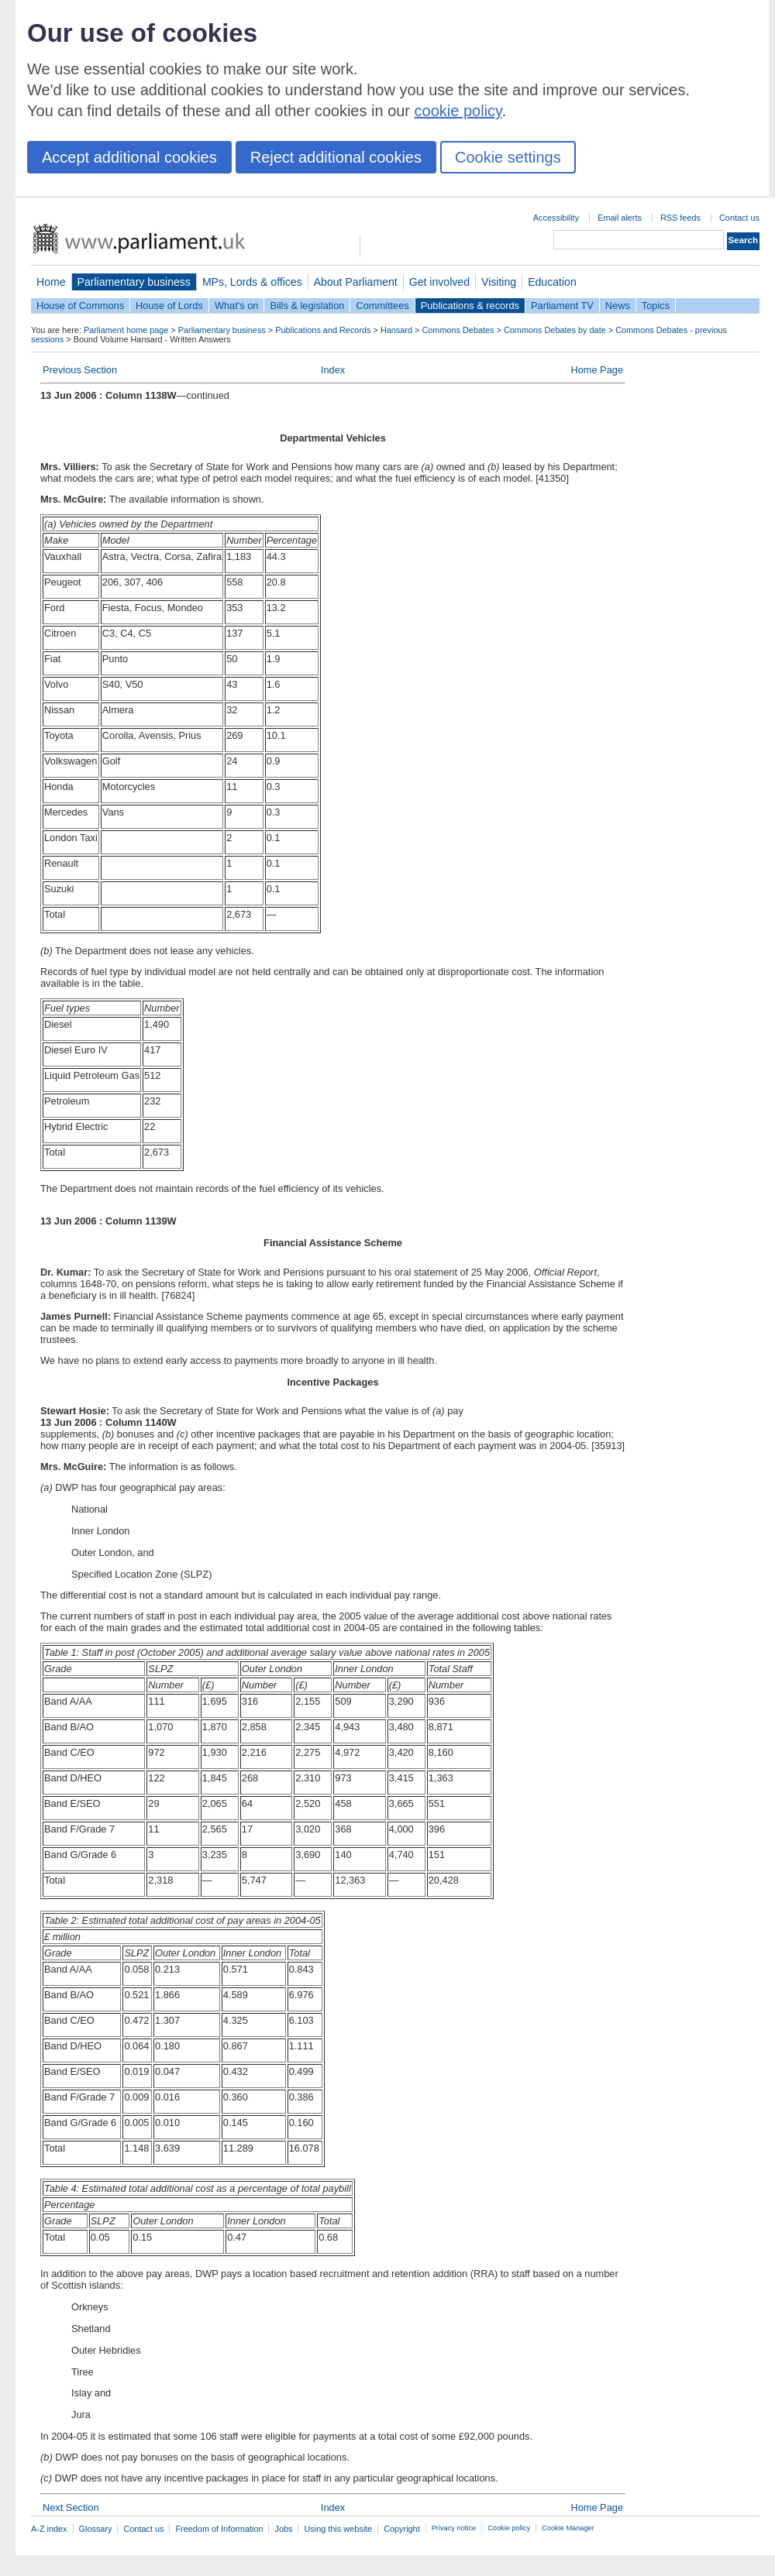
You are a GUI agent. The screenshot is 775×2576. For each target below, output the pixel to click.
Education (552, 282)
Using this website (338, 2528)
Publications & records (470, 305)
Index (333, 370)
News (617, 305)
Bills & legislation (307, 305)
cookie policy (458, 110)
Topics (656, 305)
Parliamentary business (134, 282)
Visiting (498, 282)
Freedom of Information (219, 2528)
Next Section (71, 2507)
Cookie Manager (568, 2528)
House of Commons (80, 305)
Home (51, 282)
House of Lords (169, 305)
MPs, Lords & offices (252, 282)
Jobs (283, 2528)
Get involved (439, 282)
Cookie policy (508, 2528)
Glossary (95, 2528)
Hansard (396, 330)
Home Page (596, 370)
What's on (237, 305)
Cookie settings (508, 157)
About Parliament (356, 282)
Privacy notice (454, 2528)
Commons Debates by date (555, 330)
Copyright (402, 2528)
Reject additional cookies (336, 157)
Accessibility (556, 217)
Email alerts (620, 217)
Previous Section (80, 370)
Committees (382, 305)
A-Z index (49, 2528)
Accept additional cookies (129, 157)
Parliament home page (126, 330)
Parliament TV (562, 305)
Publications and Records (322, 330)
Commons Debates (458, 330)
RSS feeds (680, 217)
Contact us (739, 217)
